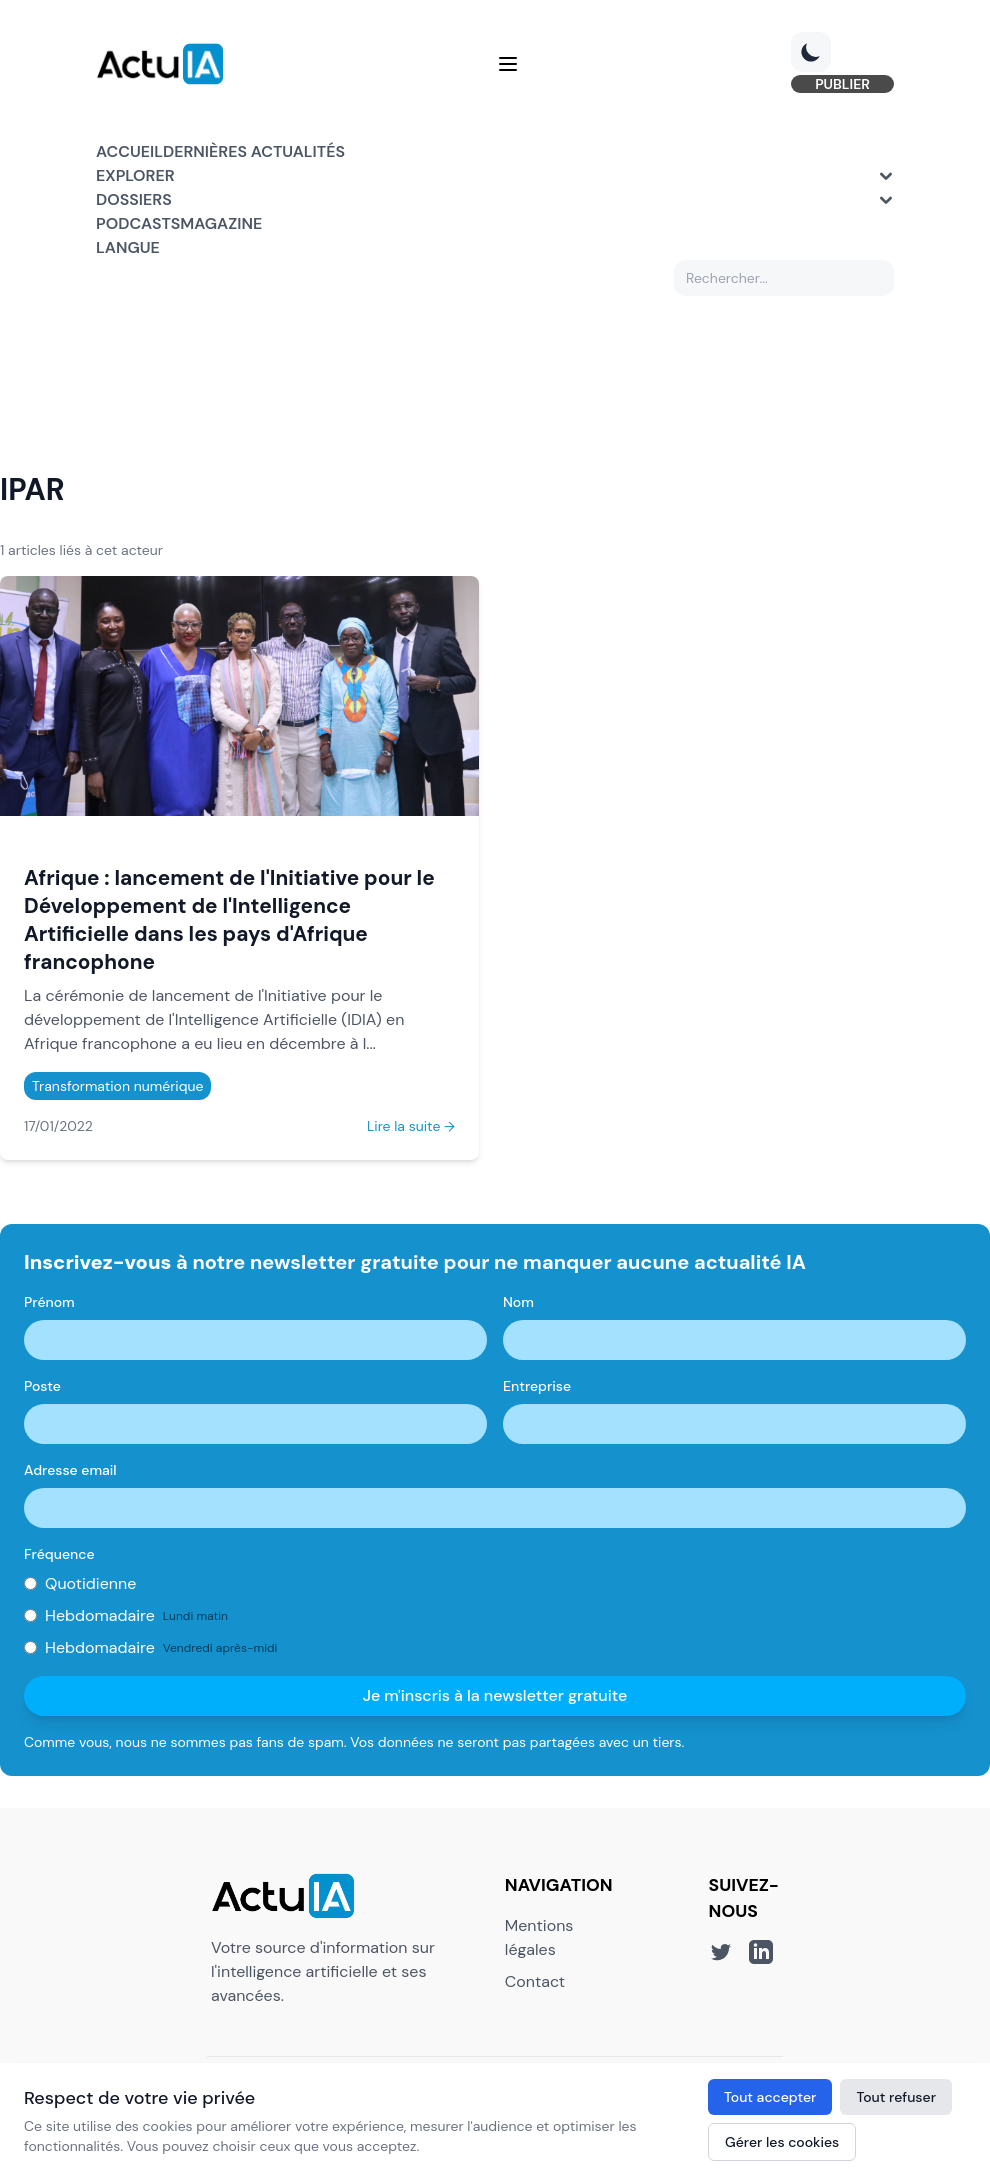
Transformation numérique (117, 1086)
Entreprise (537, 1386)
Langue (128, 247)
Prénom (49, 1302)
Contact (535, 1981)
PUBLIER (842, 84)
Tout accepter (770, 2097)
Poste (42, 1386)
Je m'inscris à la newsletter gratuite (495, 1695)
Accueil (129, 151)
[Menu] (508, 64)
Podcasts (138, 223)
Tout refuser (896, 2097)
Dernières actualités (254, 151)
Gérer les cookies (782, 2142)
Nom (518, 1302)
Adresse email (70, 1470)
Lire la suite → (411, 1126)
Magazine (221, 223)
